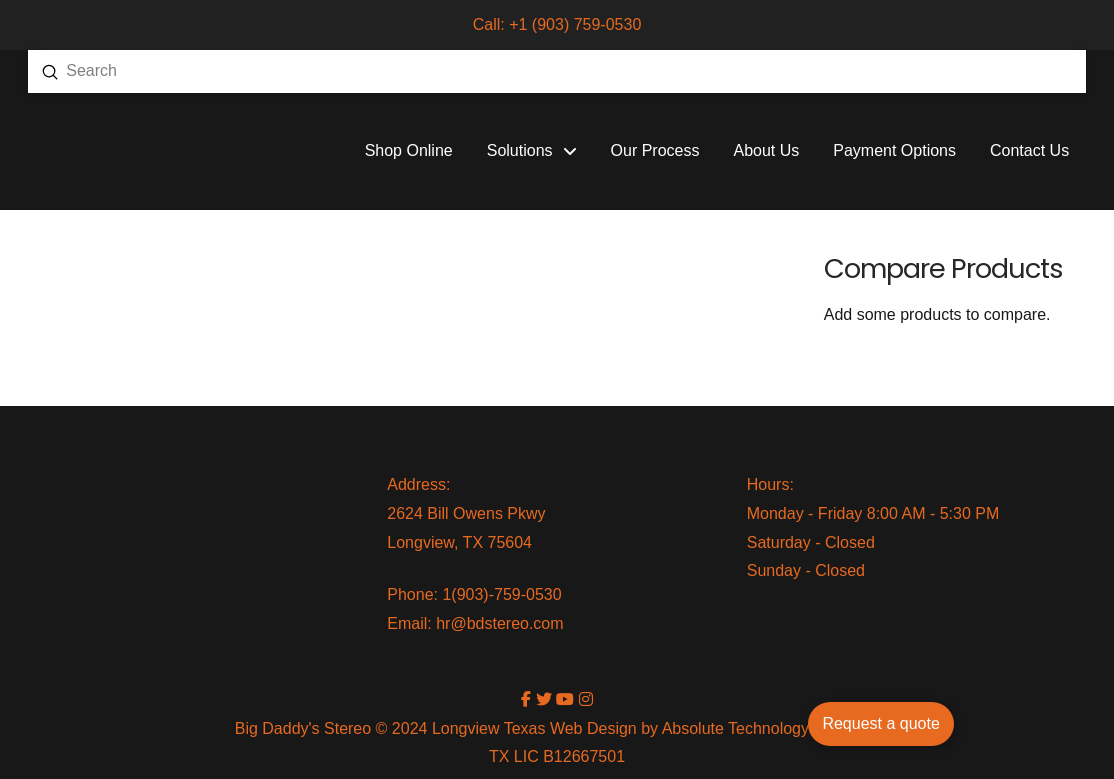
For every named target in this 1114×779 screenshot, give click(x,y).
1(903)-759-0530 (501, 594)
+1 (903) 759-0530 (575, 24)
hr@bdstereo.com (499, 623)
